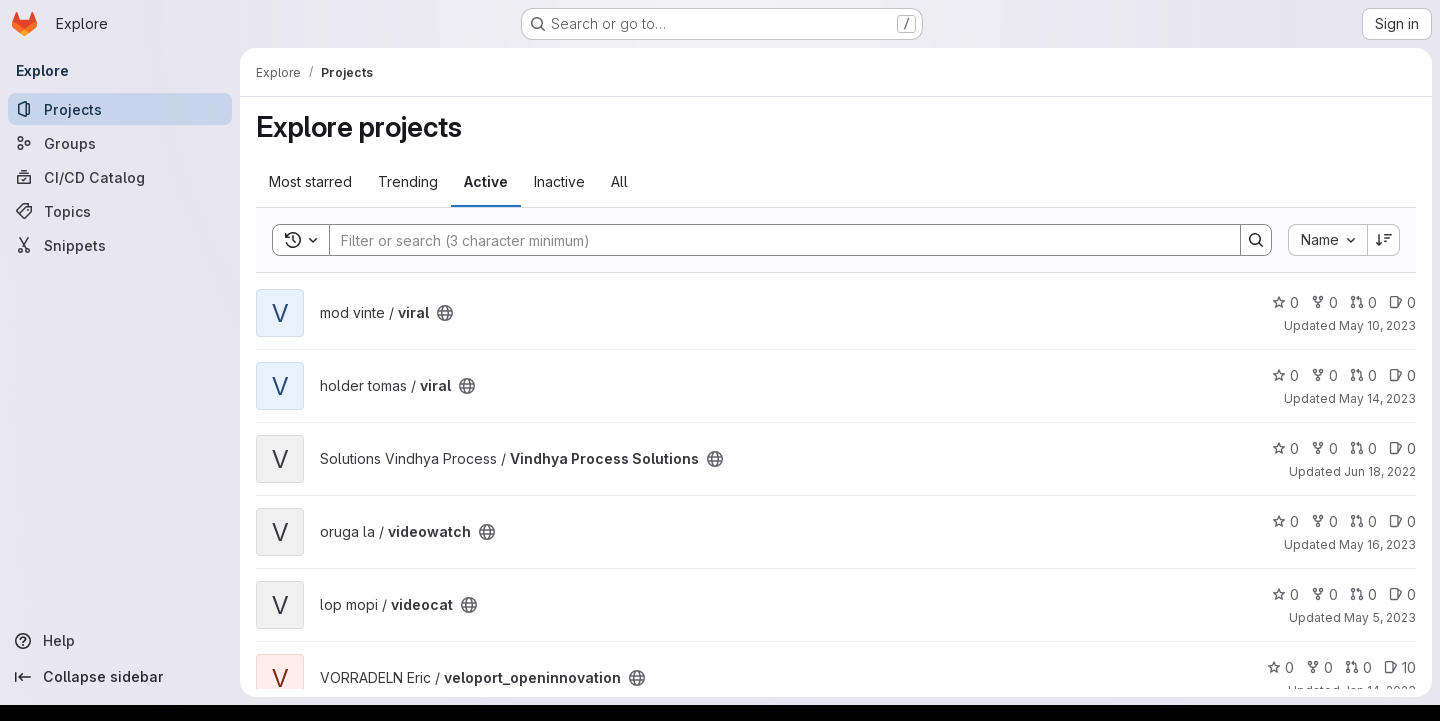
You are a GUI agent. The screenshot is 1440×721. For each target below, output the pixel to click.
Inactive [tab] (559, 181)
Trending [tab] (408, 181)
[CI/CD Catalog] (120, 177)
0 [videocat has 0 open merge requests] (1363, 594)
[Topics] (120, 211)
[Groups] (120, 143)
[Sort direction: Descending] (1384, 240)
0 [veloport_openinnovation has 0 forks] (1319, 667)
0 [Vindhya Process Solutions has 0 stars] (1285, 448)
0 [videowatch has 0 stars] (1285, 521)
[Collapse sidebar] (120, 677)
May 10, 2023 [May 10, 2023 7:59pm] (1377, 325)
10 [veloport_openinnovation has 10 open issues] (1400, 667)
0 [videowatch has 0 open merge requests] (1363, 521)
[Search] (775, 240)
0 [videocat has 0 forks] (1324, 594)
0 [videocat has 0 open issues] (1402, 594)
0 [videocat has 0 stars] (1285, 594)
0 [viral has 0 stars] (1285, 302)
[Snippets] (120, 245)
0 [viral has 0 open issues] (1402, 302)
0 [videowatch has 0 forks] (1324, 521)
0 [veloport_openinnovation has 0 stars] (1280, 667)
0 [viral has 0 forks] (1324, 302)
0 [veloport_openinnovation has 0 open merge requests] (1358, 667)
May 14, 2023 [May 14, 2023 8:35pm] (1377, 398)
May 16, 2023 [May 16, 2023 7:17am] (1377, 544)
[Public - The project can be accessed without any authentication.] (445, 313)
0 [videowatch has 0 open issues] (1402, 521)
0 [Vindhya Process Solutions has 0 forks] (1324, 448)
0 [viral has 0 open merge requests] (1363, 302)
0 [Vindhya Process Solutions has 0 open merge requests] (1363, 448)
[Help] (120, 641)
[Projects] (120, 109)
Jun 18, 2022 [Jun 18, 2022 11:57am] (1380, 471)
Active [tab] (486, 181)
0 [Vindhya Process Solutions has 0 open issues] (1402, 448)
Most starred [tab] (310, 181)
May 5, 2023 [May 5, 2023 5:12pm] (1380, 617)
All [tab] (619, 181)
